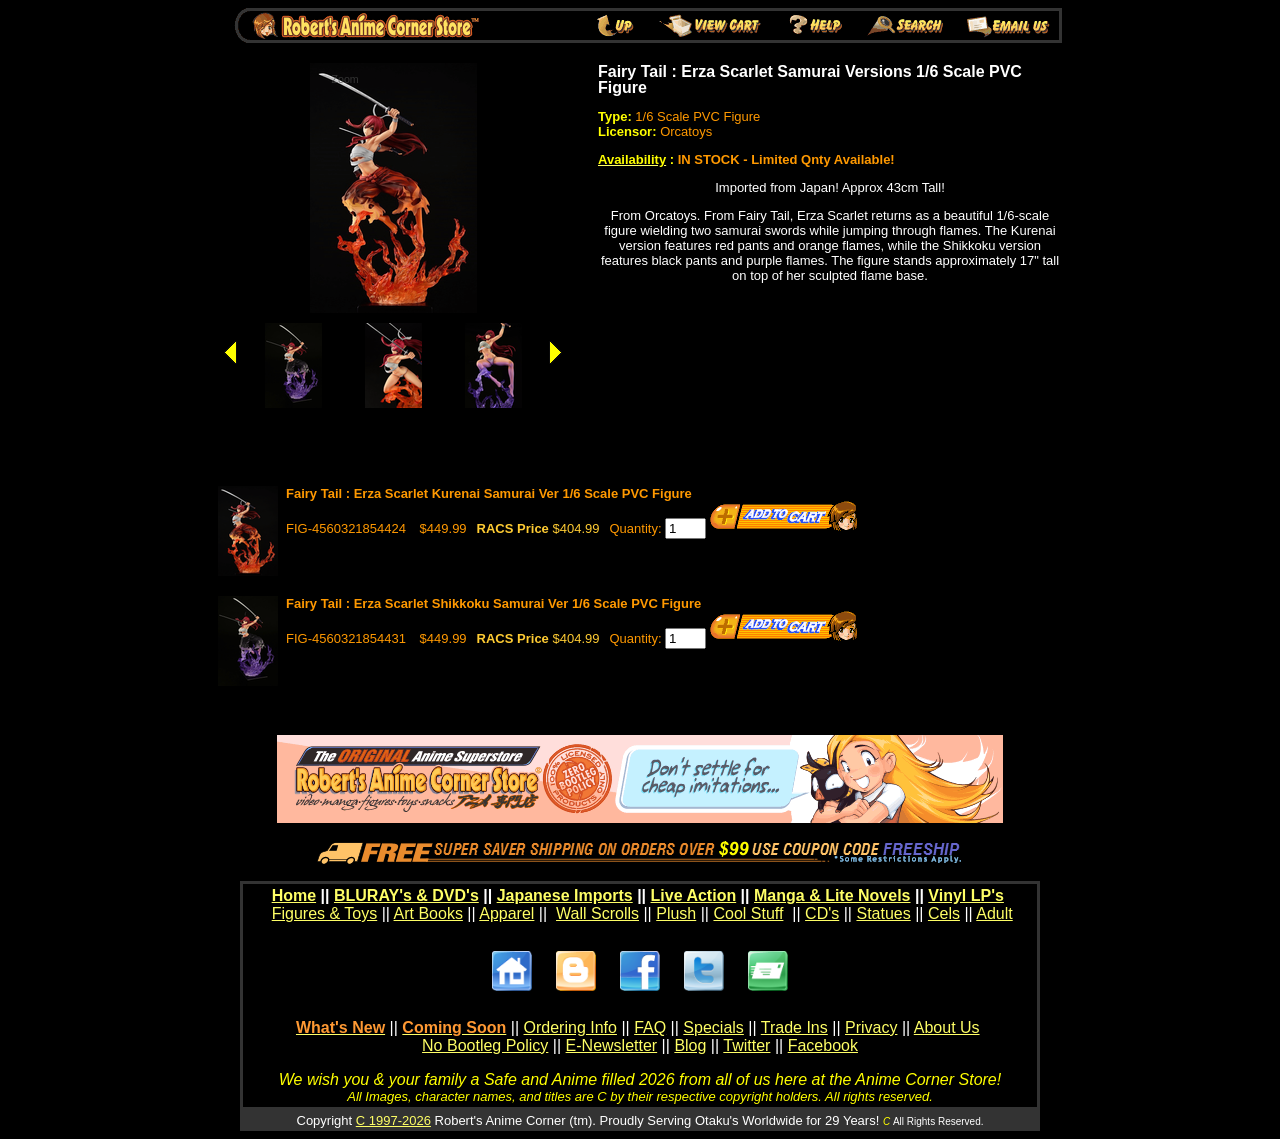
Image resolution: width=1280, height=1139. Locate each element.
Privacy (871, 1027)
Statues (883, 913)
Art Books (428, 913)
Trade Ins (794, 1027)
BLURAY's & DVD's (406, 895)
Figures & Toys (325, 913)
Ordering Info (570, 1027)
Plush (676, 913)
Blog (690, 1045)
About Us (947, 1027)
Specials (713, 1027)
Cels (944, 913)
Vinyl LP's (966, 895)
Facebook (823, 1045)
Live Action (694, 895)
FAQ (650, 1027)
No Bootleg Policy (485, 1045)
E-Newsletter (612, 1045)
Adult (994, 913)
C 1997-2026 (393, 1120)
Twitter (746, 1045)
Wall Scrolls (597, 913)
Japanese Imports (565, 895)
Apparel (506, 913)
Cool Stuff (748, 913)
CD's (822, 913)
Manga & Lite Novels (832, 895)
